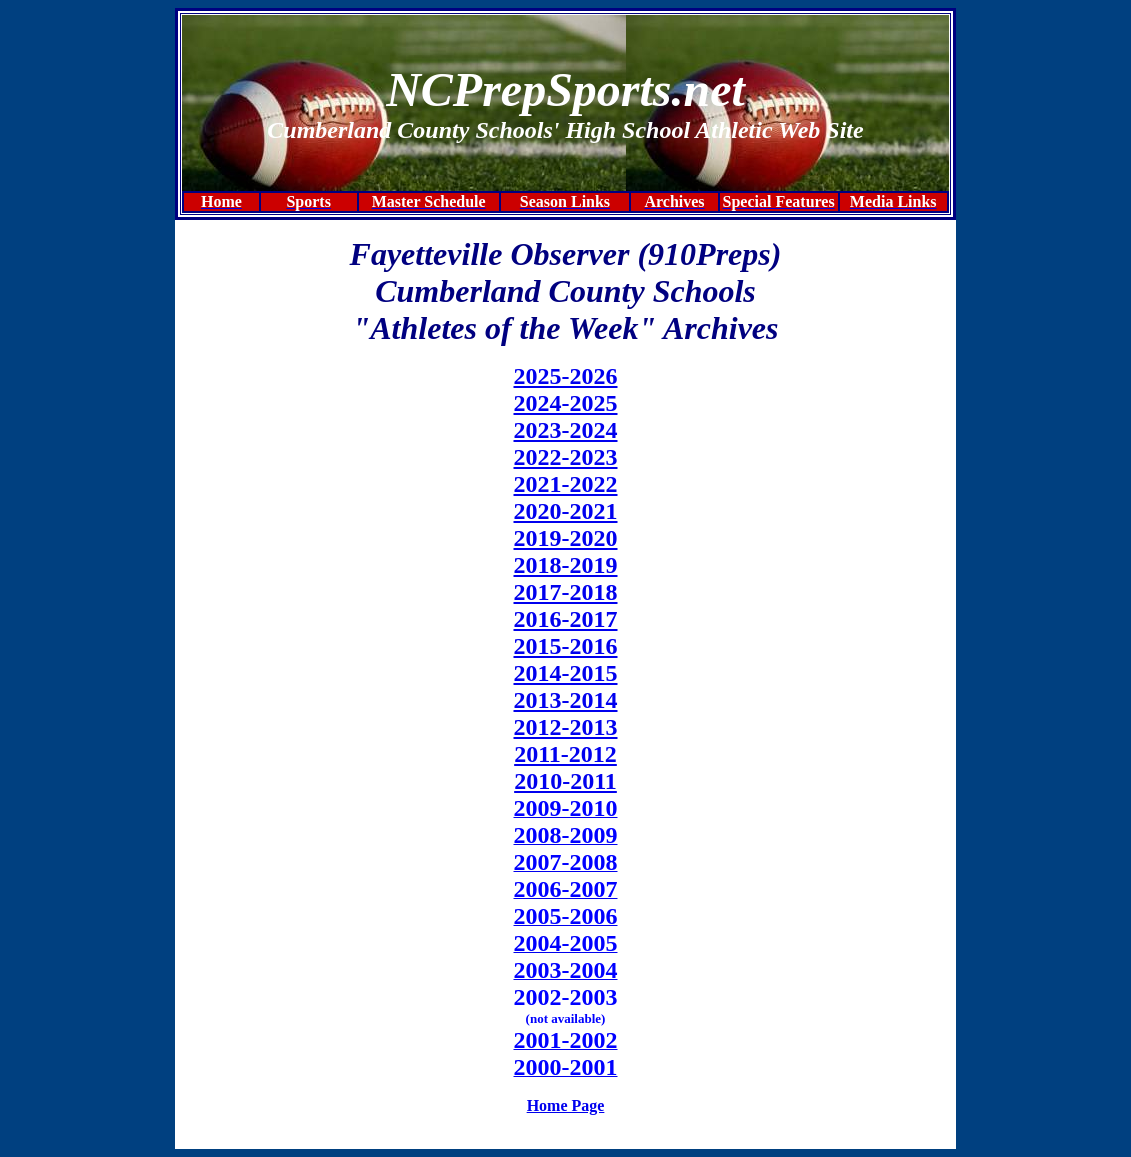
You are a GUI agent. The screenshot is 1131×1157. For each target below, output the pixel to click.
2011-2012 (565, 754)
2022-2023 (566, 457)
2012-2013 (566, 727)
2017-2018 (566, 592)
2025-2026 (566, 376)
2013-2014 (566, 700)
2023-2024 (566, 430)
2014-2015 (566, 673)
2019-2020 (566, 538)
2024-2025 (566, 403)
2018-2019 (566, 565)
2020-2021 (566, 511)
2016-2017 (566, 619)
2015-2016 (566, 646)
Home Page (566, 1105)
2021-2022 (566, 484)
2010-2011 (565, 781)
